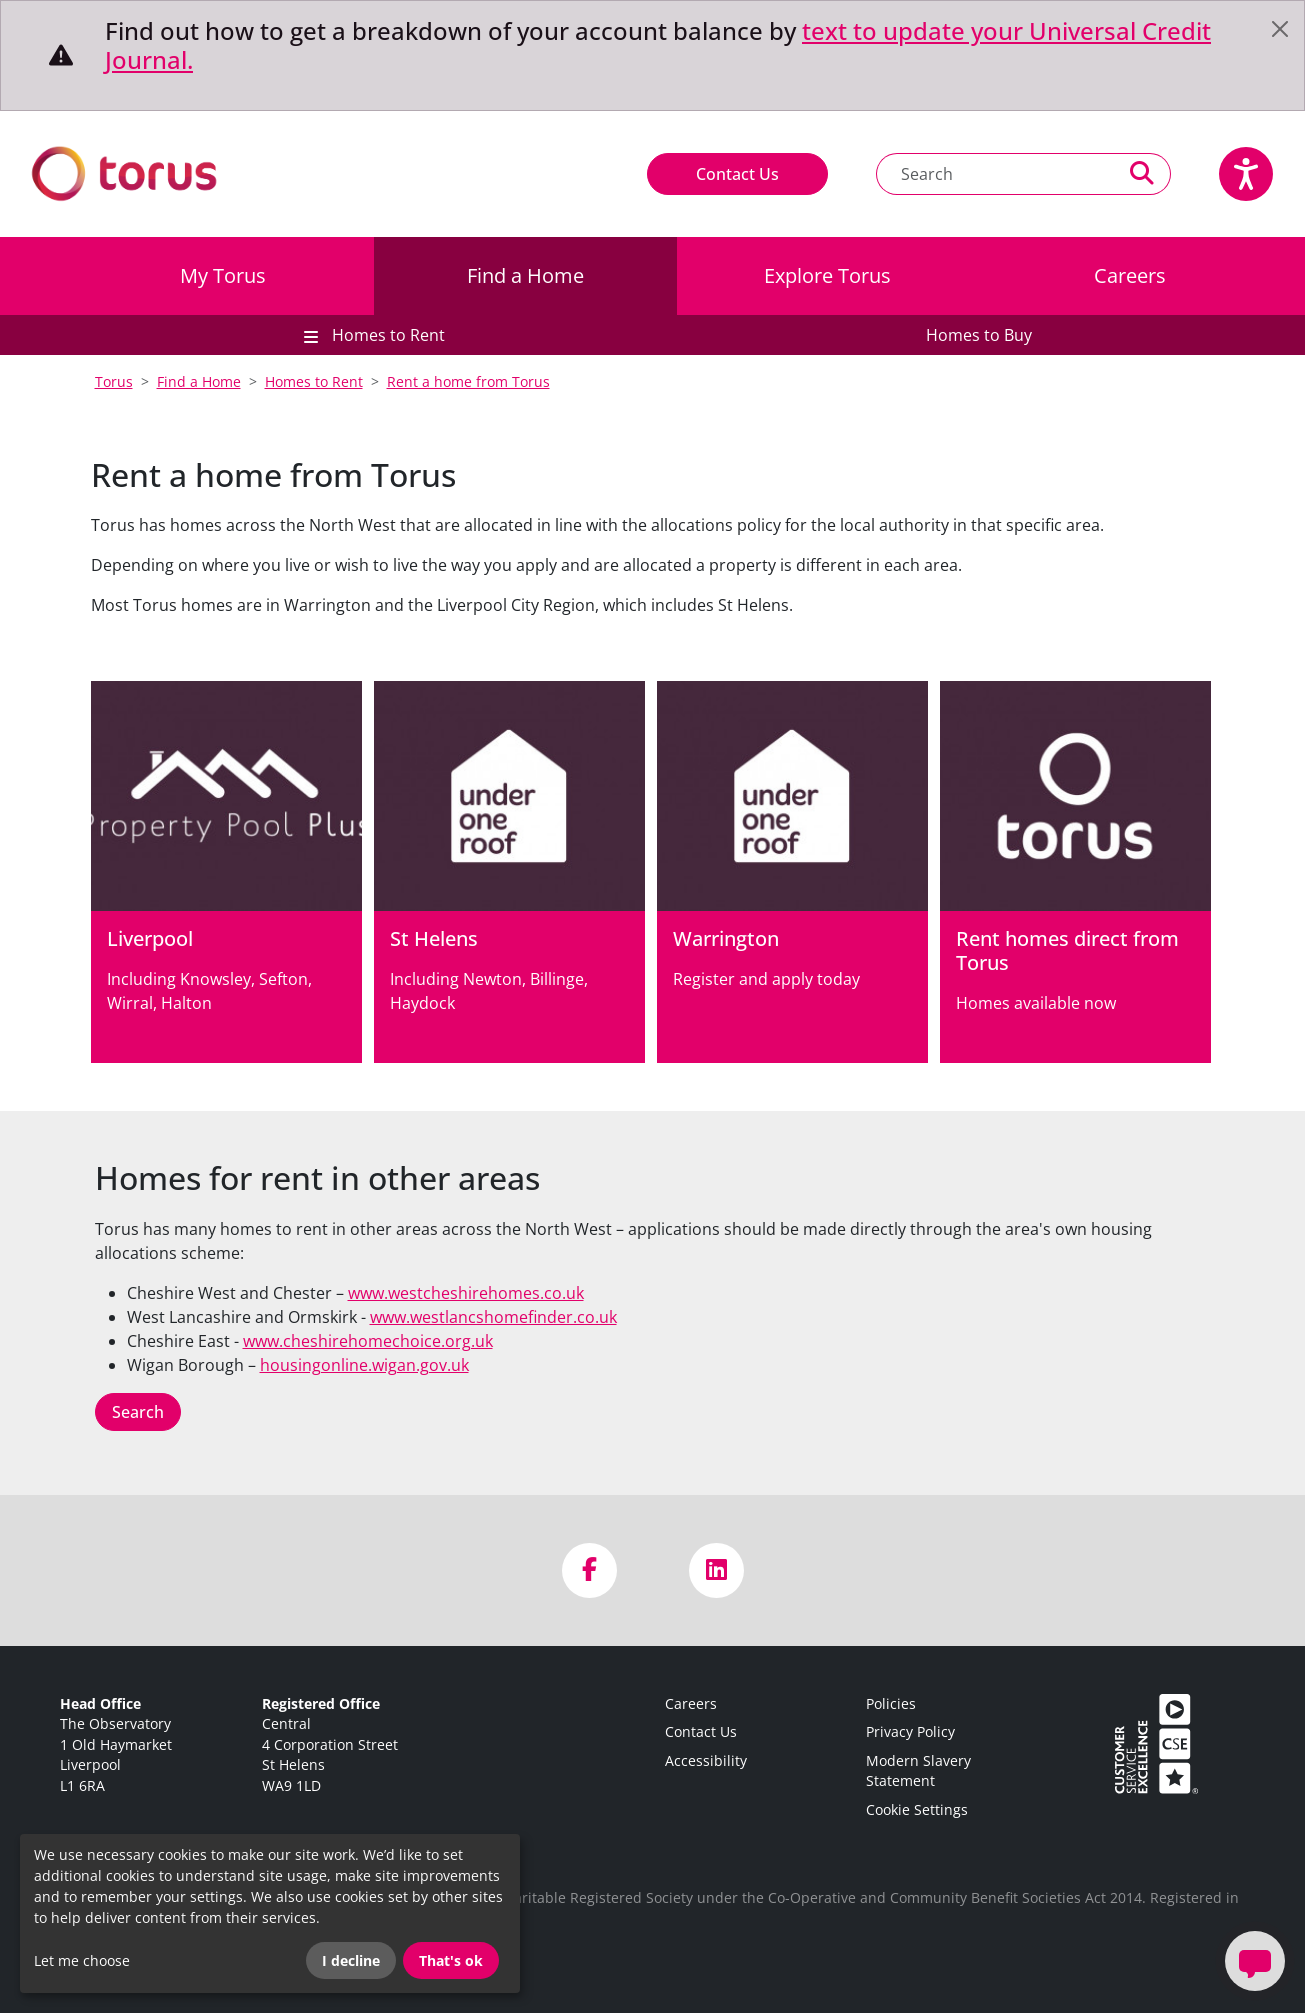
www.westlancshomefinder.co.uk (493, 1317)
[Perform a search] (1142, 174)
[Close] (1280, 29)
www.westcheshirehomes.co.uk (466, 1293)
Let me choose (82, 1960)
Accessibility (706, 1760)
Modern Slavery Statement (918, 1770)
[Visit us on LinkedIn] (716, 1570)
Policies (891, 1703)
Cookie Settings (917, 1809)
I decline (351, 1960)
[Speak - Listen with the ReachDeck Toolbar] (1246, 174)
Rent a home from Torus (468, 381)
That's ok (451, 1960)
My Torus (223, 275)
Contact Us (737, 174)
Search (138, 1412)
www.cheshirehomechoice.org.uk (368, 1341)
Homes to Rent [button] (386, 335)
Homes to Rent (314, 381)
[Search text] (995, 174)
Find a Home (525, 275)
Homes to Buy (979, 335)
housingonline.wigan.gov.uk (364, 1365)
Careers (1130, 275)
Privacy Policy (910, 1731)
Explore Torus (827, 275)
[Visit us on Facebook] (589, 1570)
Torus (114, 381)
